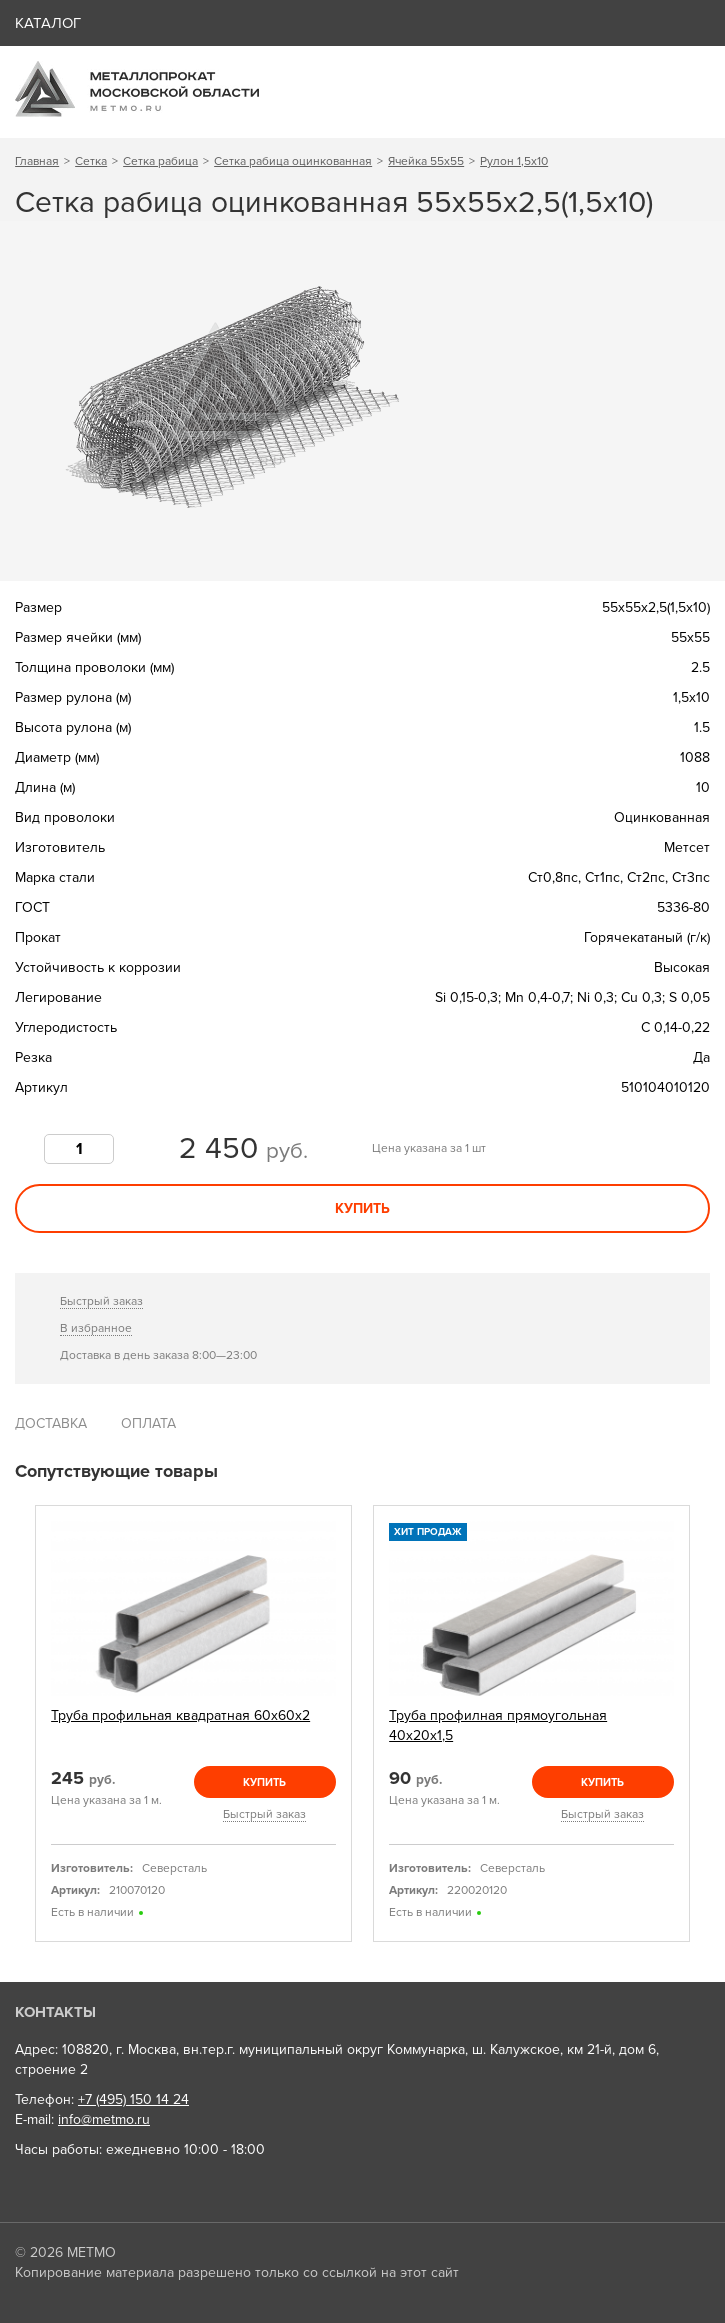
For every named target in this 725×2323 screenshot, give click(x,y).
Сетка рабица (160, 161)
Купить (362, 1208)
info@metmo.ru (104, 2119)
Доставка (51, 1423)
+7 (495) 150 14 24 (133, 2099)
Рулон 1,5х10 (514, 161)
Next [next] (703, 1724)
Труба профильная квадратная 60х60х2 (180, 1715)
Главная (37, 161)
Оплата (148, 1423)
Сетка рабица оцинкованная (293, 161)
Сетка (91, 161)
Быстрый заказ (101, 1301)
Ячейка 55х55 (426, 161)
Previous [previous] (22, 1724)
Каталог (48, 23)
